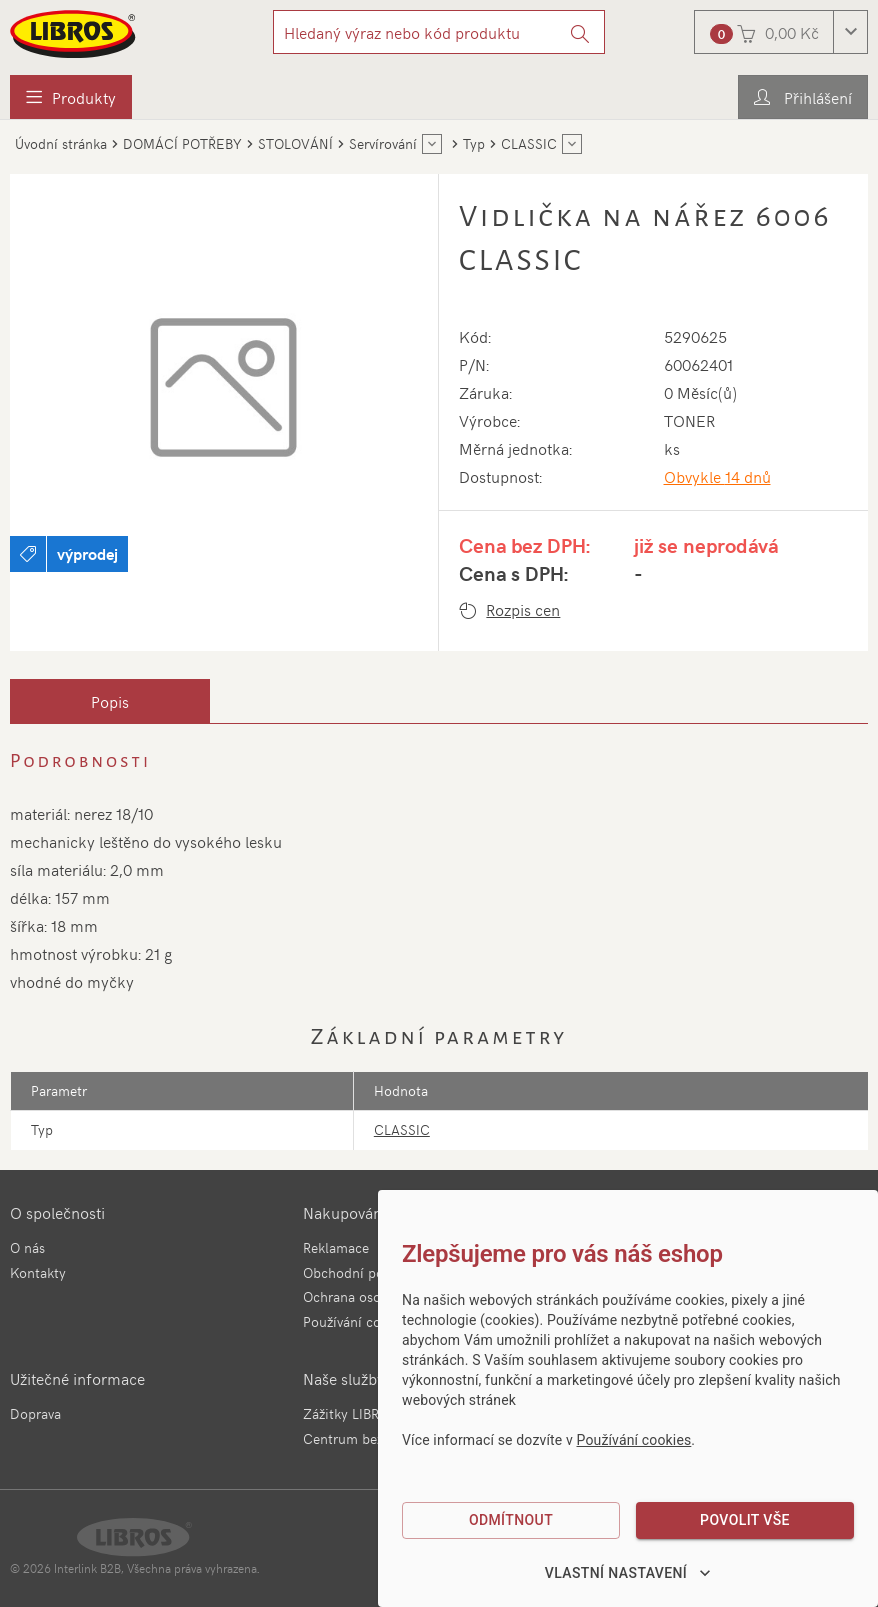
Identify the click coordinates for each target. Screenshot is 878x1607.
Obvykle (717, 476)
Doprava (35, 1413)
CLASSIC (402, 1129)
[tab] (110, 701)
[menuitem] (71, 97)
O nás (27, 1247)
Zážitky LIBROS (350, 1413)
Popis (110, 701)
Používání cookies (358, 1321)
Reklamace (336, 1247)
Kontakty (38, 1272)
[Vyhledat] (580, 32)
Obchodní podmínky (366, 1272)
